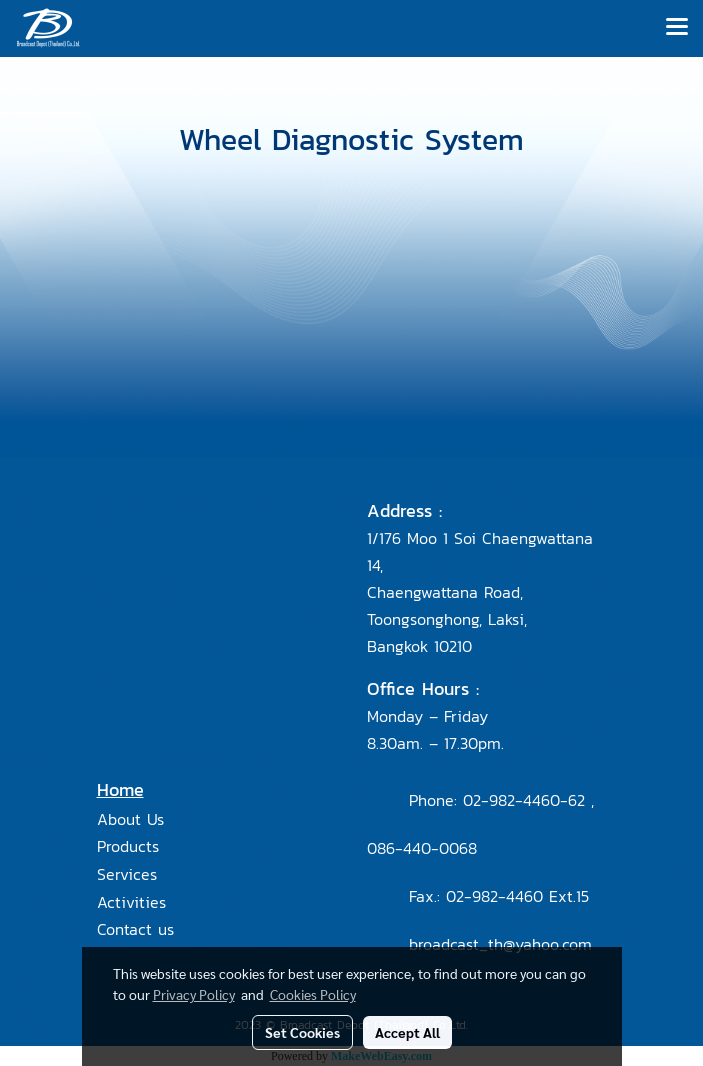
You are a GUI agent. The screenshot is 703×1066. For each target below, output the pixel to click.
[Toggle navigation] (677, 28)
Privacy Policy (194, 994)
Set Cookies (302, 1032)
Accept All (407, 1032)
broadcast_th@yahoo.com (500, 944)
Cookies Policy (313, 994)
